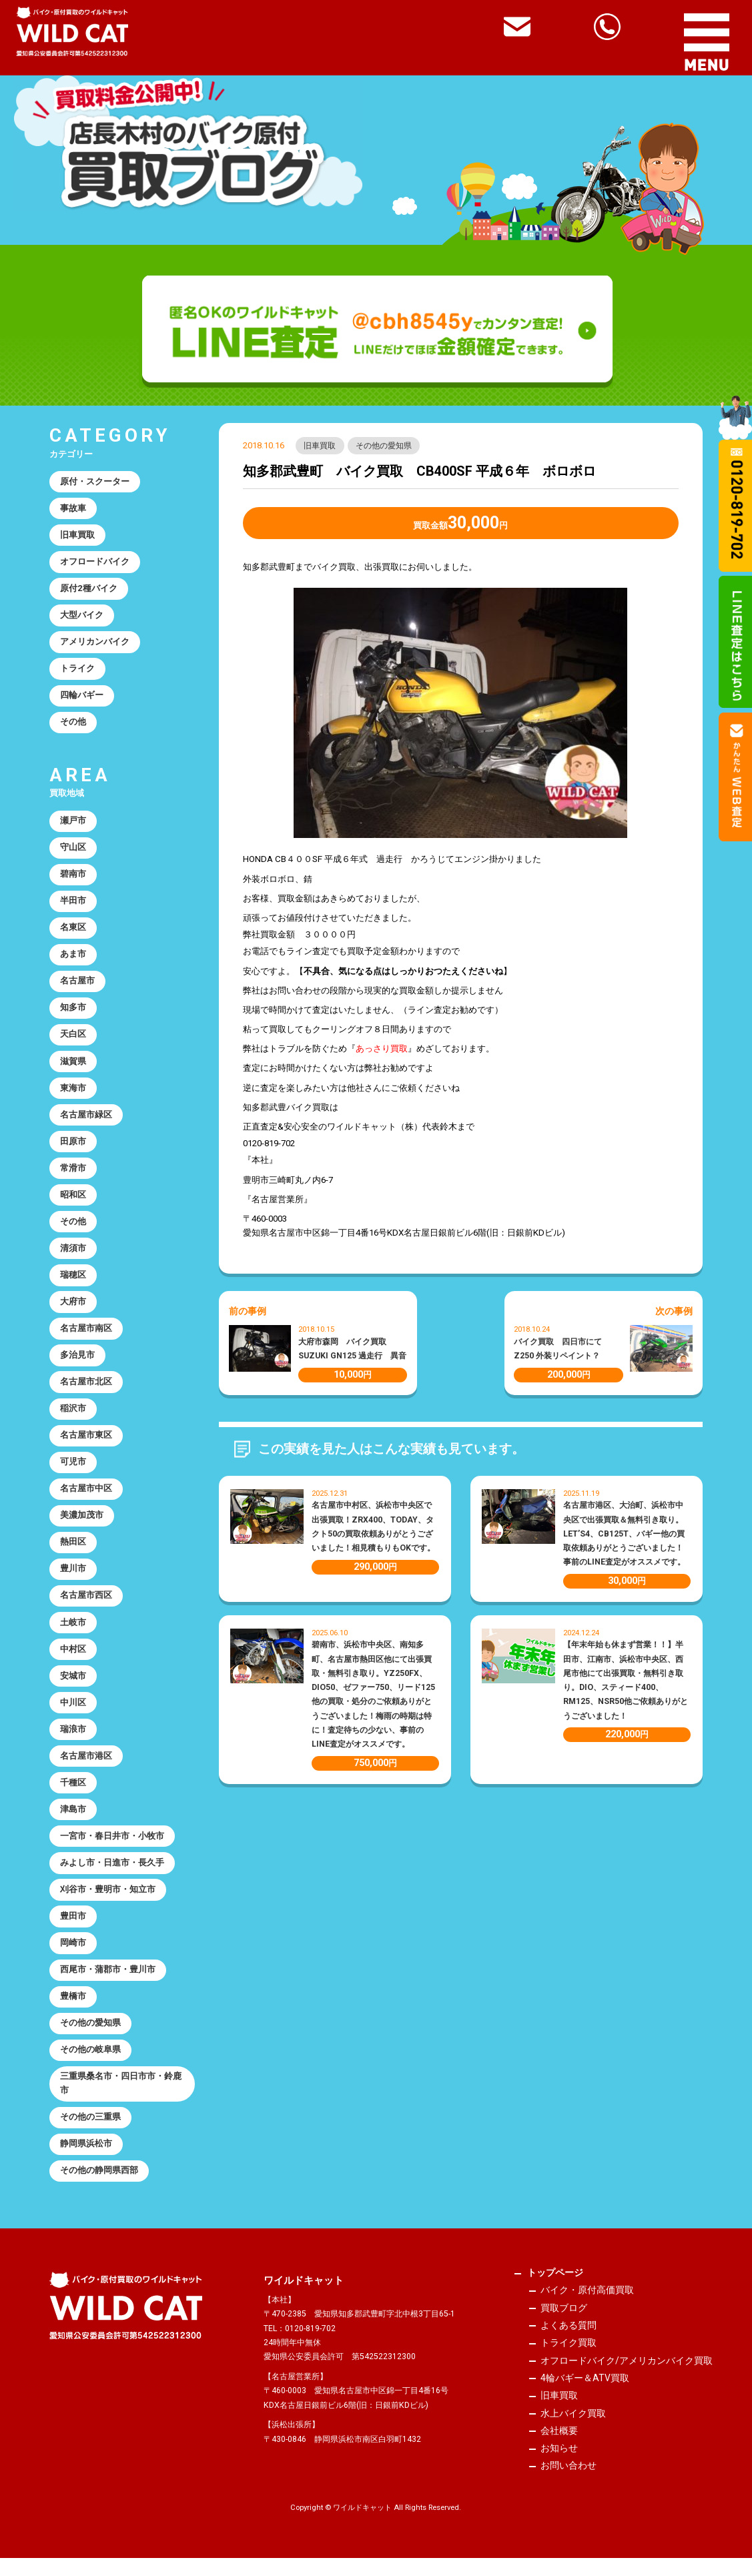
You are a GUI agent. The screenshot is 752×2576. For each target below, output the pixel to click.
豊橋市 (73, 2011)
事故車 (73, 509)
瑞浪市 (73, 1742)
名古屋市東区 (86, 1445)
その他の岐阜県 (90, 2065)
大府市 (73, 1309)
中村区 (73, 1660)
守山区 (73, 851)
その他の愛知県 (384, 445)
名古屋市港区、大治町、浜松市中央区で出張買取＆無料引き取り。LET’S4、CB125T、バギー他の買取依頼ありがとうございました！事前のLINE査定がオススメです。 (624, 1534)
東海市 (73, 1094)
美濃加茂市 (81, 1526)
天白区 (73, 1040)
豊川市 (73, 1580)
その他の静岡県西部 (99, 2187)
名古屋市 (77, 986)
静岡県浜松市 (86, 2161)
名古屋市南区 (86, 1337)
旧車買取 (320, 445)
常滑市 (73, 1175)
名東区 (73, 932)
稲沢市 (73, 1417)
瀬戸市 (73, 824)
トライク (77, 671)
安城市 (73, 1688)
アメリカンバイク (94, 644)
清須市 (73, 1256)
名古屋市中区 (86, 1499)
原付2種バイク (88, 590)
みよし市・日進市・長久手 (112, 1876)
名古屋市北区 (86, 1391)
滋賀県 (73, 1066)
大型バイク (81, 617)
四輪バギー (81, 698)
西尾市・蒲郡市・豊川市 (107, 1985)
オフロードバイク (94, 563)
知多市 (73, 1012)
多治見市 (77, 1363)
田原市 (73, 1148)
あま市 (73, 959)
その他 (73, 725)
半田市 (73, 905)
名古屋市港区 (86, 1768)
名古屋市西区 (86, 1606)
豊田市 (73, 1930)
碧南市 (73, 878)
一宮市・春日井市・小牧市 (112, 1849)
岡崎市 (73, 1957)
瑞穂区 (73, 1283)
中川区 (73, 1714)
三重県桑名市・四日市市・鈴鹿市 (120, 2100)
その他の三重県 (90, 2133)
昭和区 (73, 1202)
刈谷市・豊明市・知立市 (107, 1903)
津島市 (73, 1822)
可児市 (73, 1471)
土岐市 (73, 1634)
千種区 (73, 1796)
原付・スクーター (94, 482)
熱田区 (73, 1552)
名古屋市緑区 (86, 1121)
